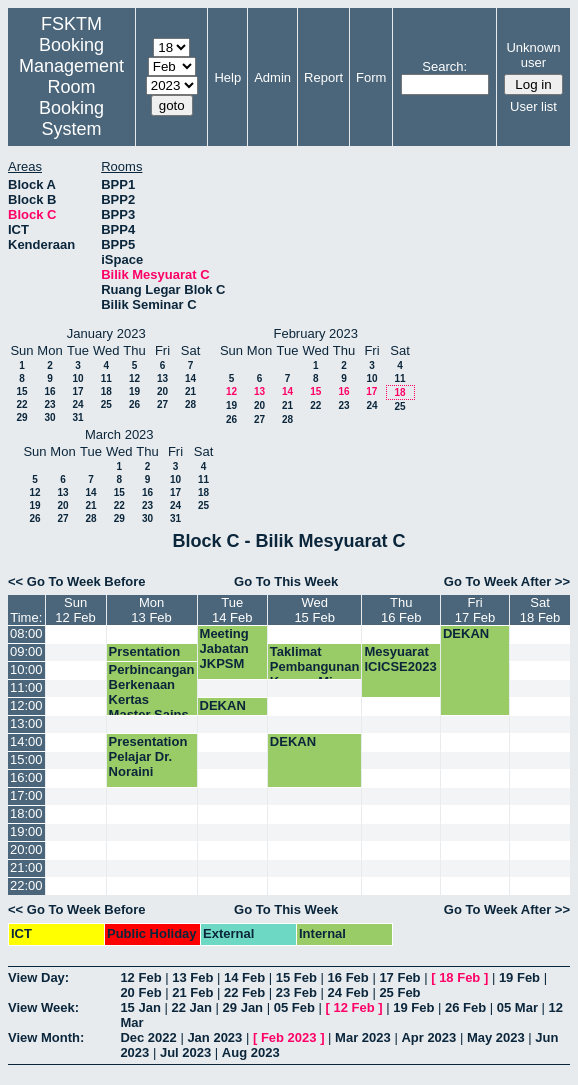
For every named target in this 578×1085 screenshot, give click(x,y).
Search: (444, 66)
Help (227, 77)
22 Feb (244, 992)
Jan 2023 (214, 1037)
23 (49, 404)
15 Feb (296, 977)
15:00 (26, 759)
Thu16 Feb (401, 610)
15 (21, 391)
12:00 (26, 705)
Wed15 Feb (314, 610)
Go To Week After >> (507, 581)
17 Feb (399, 977)
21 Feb (192, 992)
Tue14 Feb (232, 610)
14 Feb (244, 977)
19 (134, 391)
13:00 (26, 723)
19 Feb (519, 977)
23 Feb (296, 992)
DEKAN (466, 633)
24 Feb (348, 992)
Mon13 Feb (151, 610)
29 (21, 417)
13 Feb (192, 977)
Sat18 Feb (540, 610)
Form (371, 77)
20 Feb (140, 992)
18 (106, 391)
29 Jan (243, 1007)
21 (190, 391)
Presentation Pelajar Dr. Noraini (148, 756)
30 (49, 417)
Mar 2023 (363, 1037)
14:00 (26, 741)
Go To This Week (286, 581)
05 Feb (294, 1007)
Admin (272, 77)
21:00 (26, 867)
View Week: (43, 1007)
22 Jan (191, 1007)
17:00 (26, 795)
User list (533, 106)
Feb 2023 (289, 1037)
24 (77, 404)
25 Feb (399, 992)
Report (323, 77)
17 (77, 391)
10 (77, 378)
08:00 (26, 633)
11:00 (26, 687)
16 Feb (348, 977)
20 (162, 391)
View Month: (46, 1037)
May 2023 (496, 1037)
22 (21, 404)
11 (106, 378)
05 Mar (517, 1007)
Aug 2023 (251, 1052)
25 (106, 404)
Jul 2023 (185, 1052)
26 (134, 404)
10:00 (26, 669)
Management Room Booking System (71, 97)
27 (162, 404)
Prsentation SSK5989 (145, 659)
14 (190, 378)
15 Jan (140, 1007)
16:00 (26, 777)
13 (162, 378)
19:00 (26, 831)
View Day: (38, 977)
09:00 (26, 651)
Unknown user (533, 55)
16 (49, 391)
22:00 (26, 885)
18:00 (26, 813)
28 (190, 404)
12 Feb (140, 977)
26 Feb (465, 1007)
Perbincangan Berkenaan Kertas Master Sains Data (152, 699)
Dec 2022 (148, 1037)
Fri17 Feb (475, 610)
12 (134, 378)
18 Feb (459, 977)
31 (77, 417)
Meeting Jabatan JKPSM (224, 648)
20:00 (26, 849)
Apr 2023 (428, 1037)
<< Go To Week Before (77, 581)
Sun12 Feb (75, 610)
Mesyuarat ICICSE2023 (400, 659)
